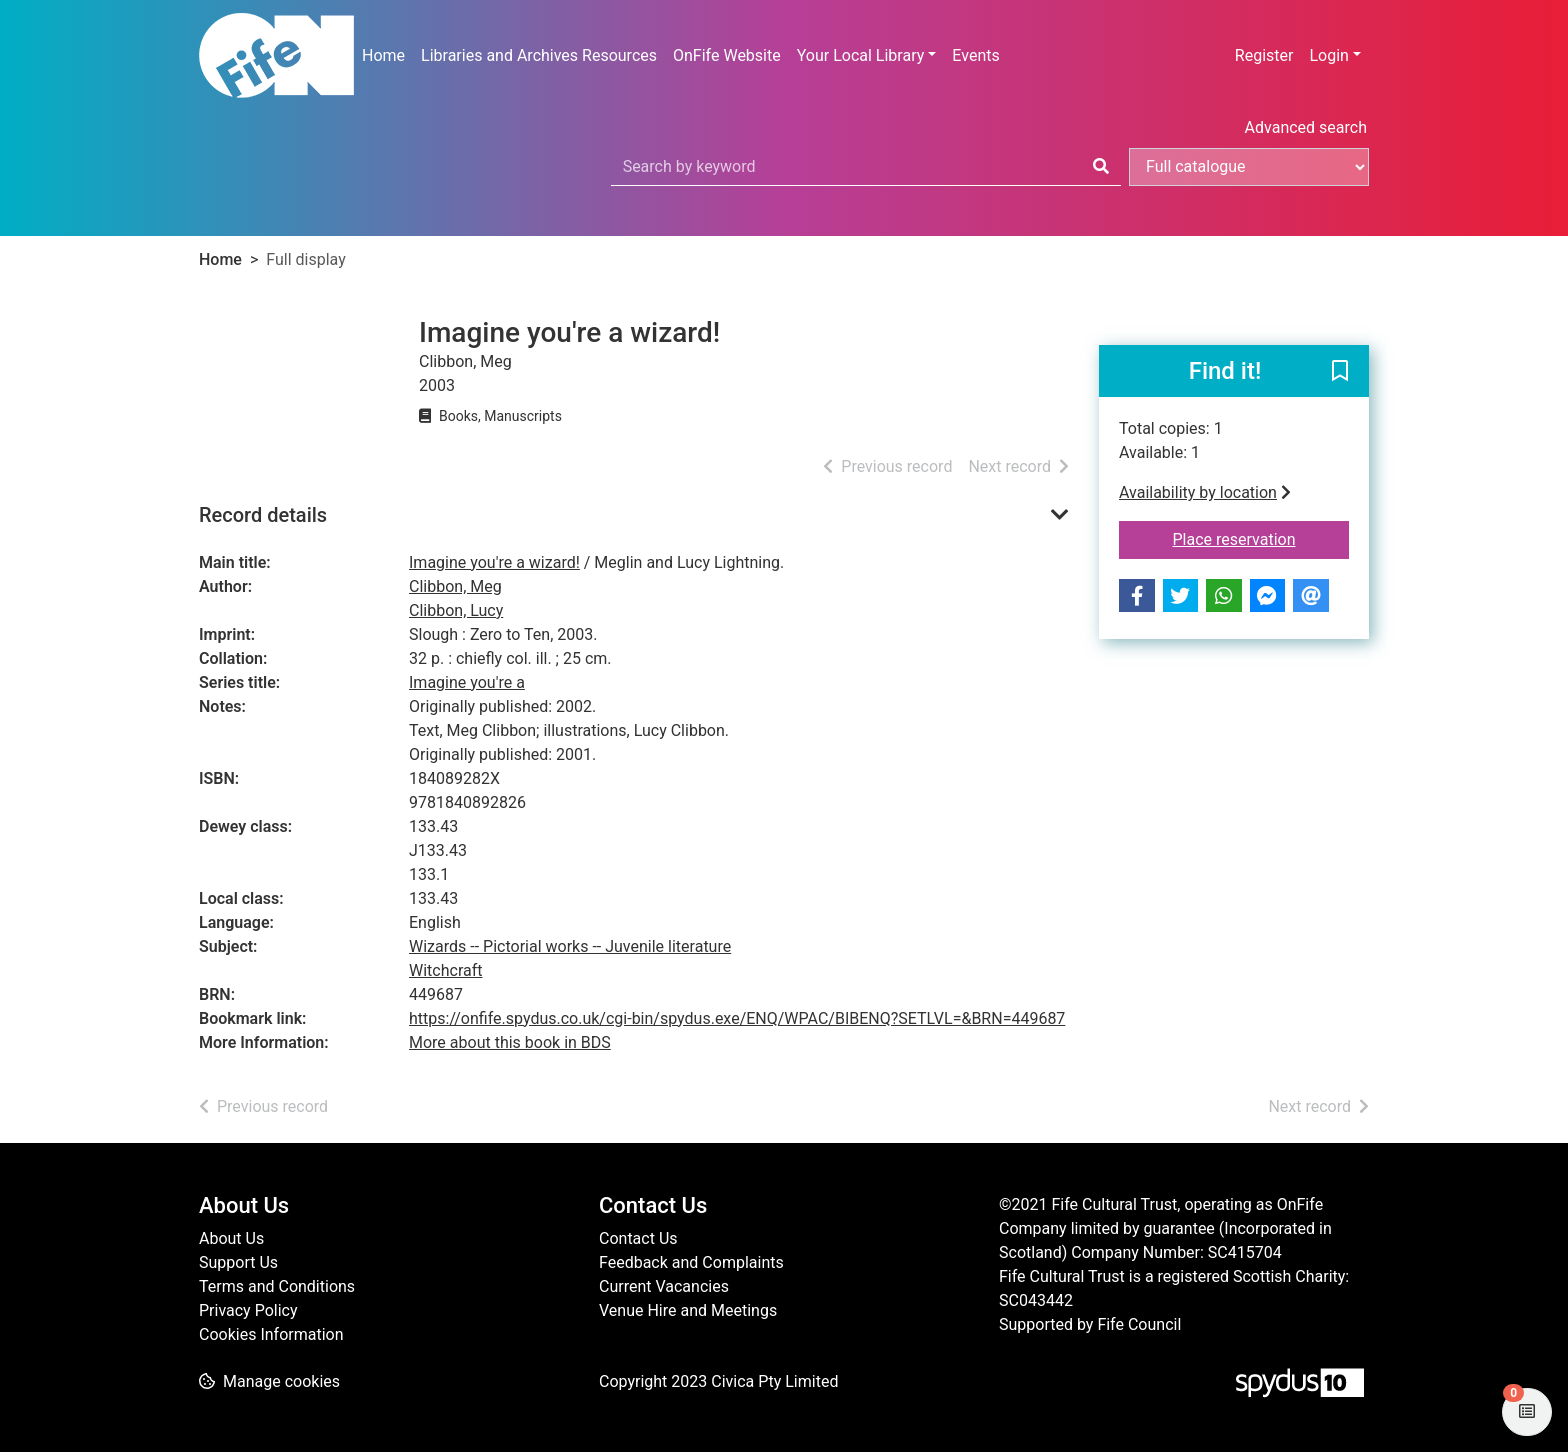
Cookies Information (271, 1334)
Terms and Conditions (277, 1286)
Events (975, 55)
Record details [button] (263, 515)
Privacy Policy (248, 1310)
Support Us (238, 1262)
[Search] (1101, 167)
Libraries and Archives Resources (539, 55)
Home (383, 55)
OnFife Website (727, 55)
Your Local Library (861, 55)
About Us (231, 1238)
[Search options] (1249, 167)
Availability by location (1205, 492)
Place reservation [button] (1261, 538)
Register (1264, 55)
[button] (1340, 372)
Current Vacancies (664, 1286)
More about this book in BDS (510, 1042)
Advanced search (1306, 127)
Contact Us (638, 1238)
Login (1328, 55)
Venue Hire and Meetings (688, 1310)
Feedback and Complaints (691, 1262)
